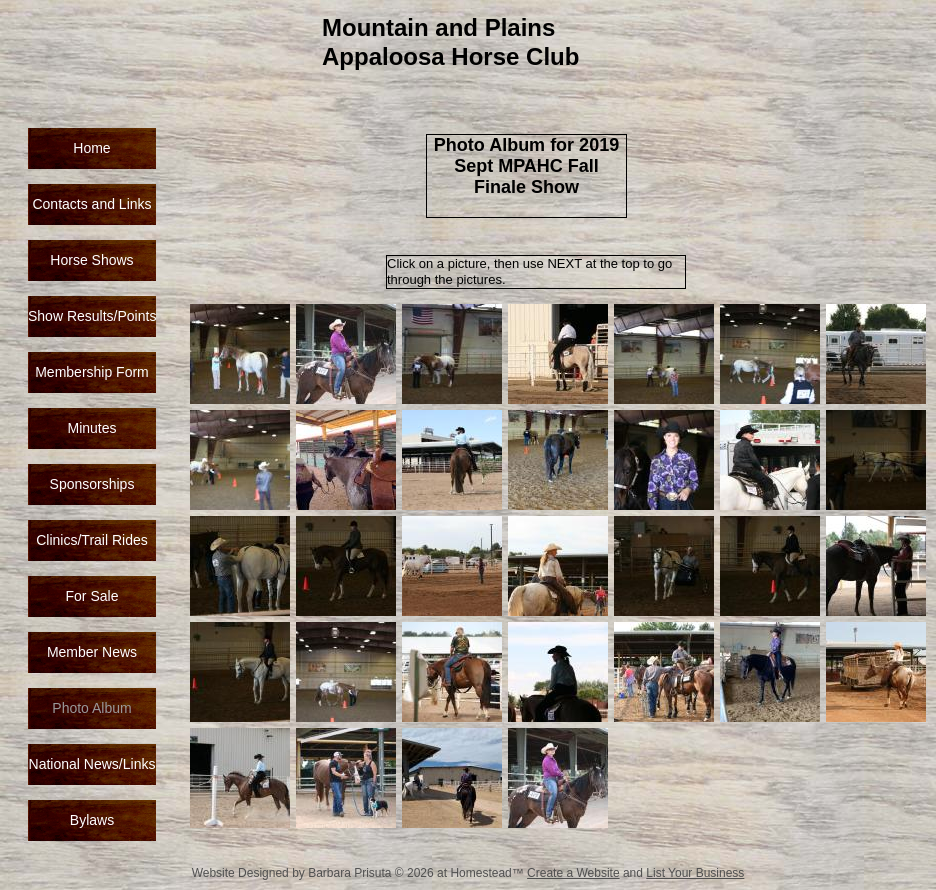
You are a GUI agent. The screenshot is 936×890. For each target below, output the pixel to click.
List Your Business (695, 873)
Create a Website (573, 873)
